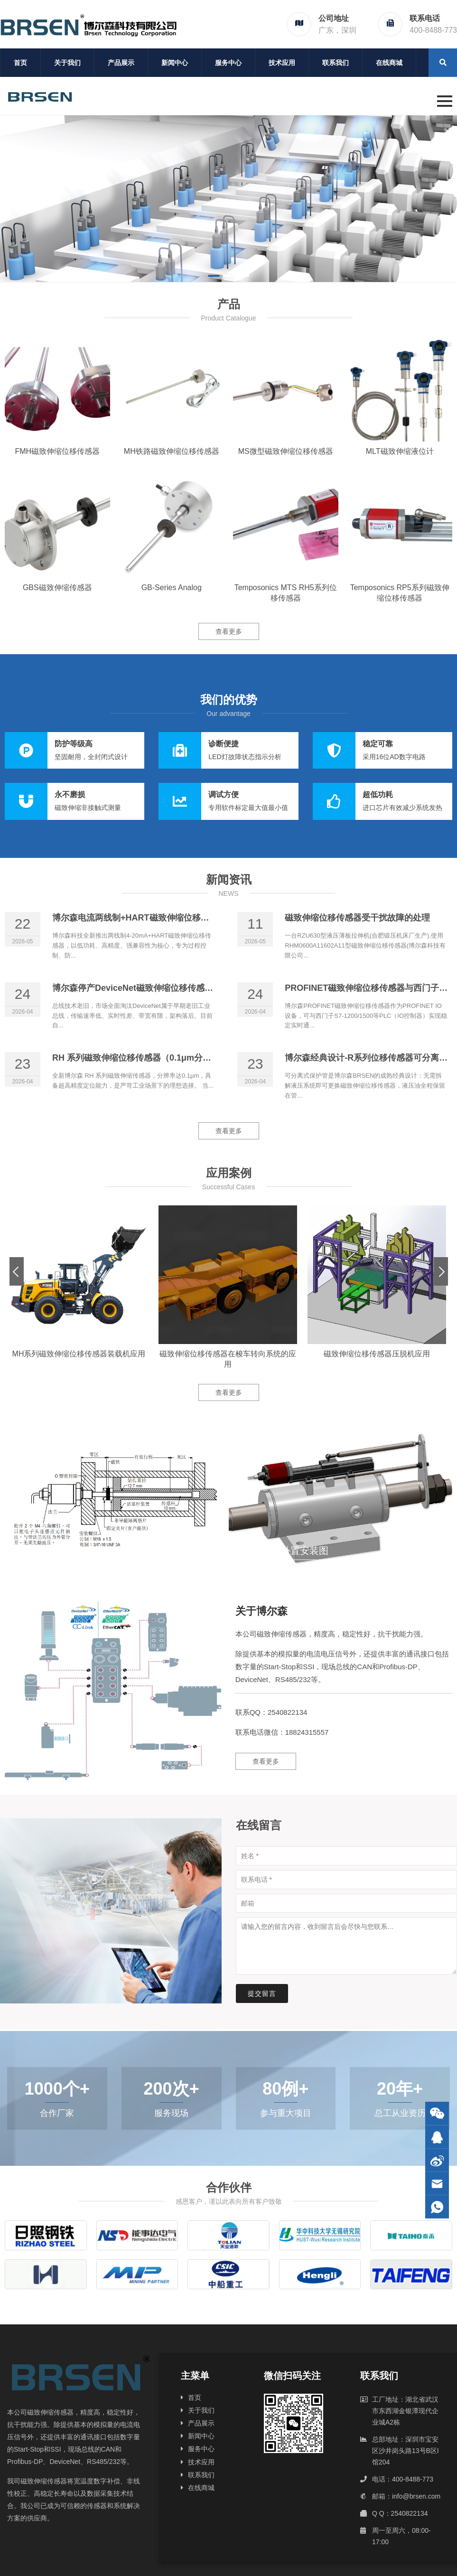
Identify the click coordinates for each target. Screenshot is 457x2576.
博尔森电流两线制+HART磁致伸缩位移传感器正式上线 (156, 917)
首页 (20, 62)
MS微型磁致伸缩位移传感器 (285, 451)
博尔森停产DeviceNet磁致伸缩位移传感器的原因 (145, 988)
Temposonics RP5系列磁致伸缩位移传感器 (399, 592)
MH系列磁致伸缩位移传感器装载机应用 (79, 1354)
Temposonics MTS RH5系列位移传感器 (285, 592)
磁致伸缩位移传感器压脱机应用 (377, 1354)
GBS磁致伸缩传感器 (57, 587)
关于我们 (67, 62)
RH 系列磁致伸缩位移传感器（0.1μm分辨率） (140, 1057)
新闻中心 (174, 62)
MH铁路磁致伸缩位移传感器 (171, 451)
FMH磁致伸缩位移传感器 (57, 451)
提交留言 (262, 1993)
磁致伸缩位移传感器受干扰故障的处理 (357, 917)
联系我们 (335, 62)
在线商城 (389, 62)
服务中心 (228, 62)
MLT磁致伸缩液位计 (400, 451)
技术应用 (282, 62)
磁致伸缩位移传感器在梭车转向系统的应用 (227, 1359)
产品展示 (121, 62)
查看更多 (228, 631)
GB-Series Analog (171, 587)
